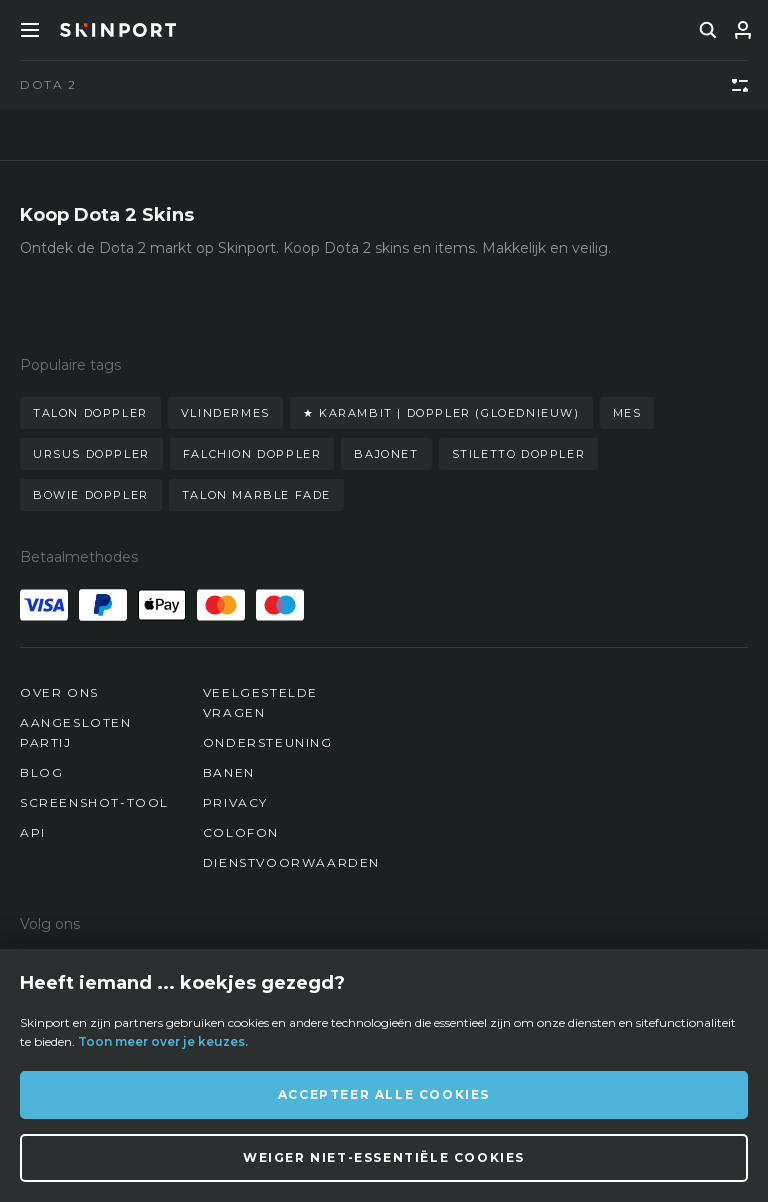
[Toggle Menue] (30, 30)
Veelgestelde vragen (260, 702)
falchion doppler (252, 454)
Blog (41, 772)
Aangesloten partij (76, 732)
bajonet (386, 454)
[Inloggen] (743, 30)
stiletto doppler (519, 454)
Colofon (241, 832)
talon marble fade (256, 495)
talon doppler (90, 413)
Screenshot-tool (94, 802)
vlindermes (225, 413)
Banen (229, 772)
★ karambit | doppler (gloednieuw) (441, 413)
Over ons (59, 692)
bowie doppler (91, 495)
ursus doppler (91, 454)
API (33, 832)
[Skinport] (118, 30)
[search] (708, 30)
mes (627, 413)
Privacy (235, 802)
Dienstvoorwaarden (291, 862)
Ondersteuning (268, 742)
